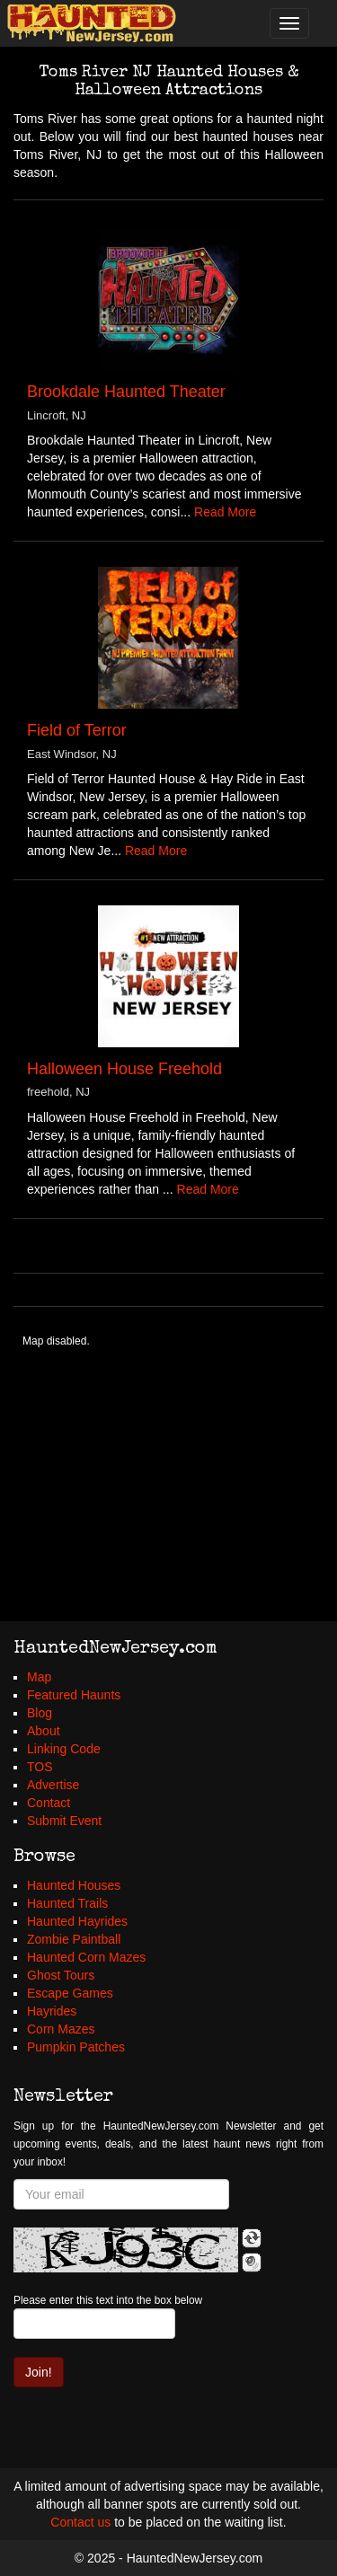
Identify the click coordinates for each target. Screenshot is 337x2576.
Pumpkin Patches (76, 2047)
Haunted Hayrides (77, 1921)
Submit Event (64, 1820)
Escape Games (70, 1993)
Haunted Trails (67, 1903)
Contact (48, 1802)
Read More (225, 512)
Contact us (80, 2522)
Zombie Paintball (73, 1939)
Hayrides (51, 2011)
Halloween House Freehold (124, 1069)
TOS (40, 1767)
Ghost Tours (60, 1975)
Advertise (53, 1785)
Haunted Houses (73, 1885)
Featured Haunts (73, 1695)
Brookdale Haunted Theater (126, 392)
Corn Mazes (60, 2029)
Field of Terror (77, 730)
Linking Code (64, 1749)
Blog (39, 1713)
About (43, 1731)
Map (39, 1677)
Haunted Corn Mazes (86, 1957)
